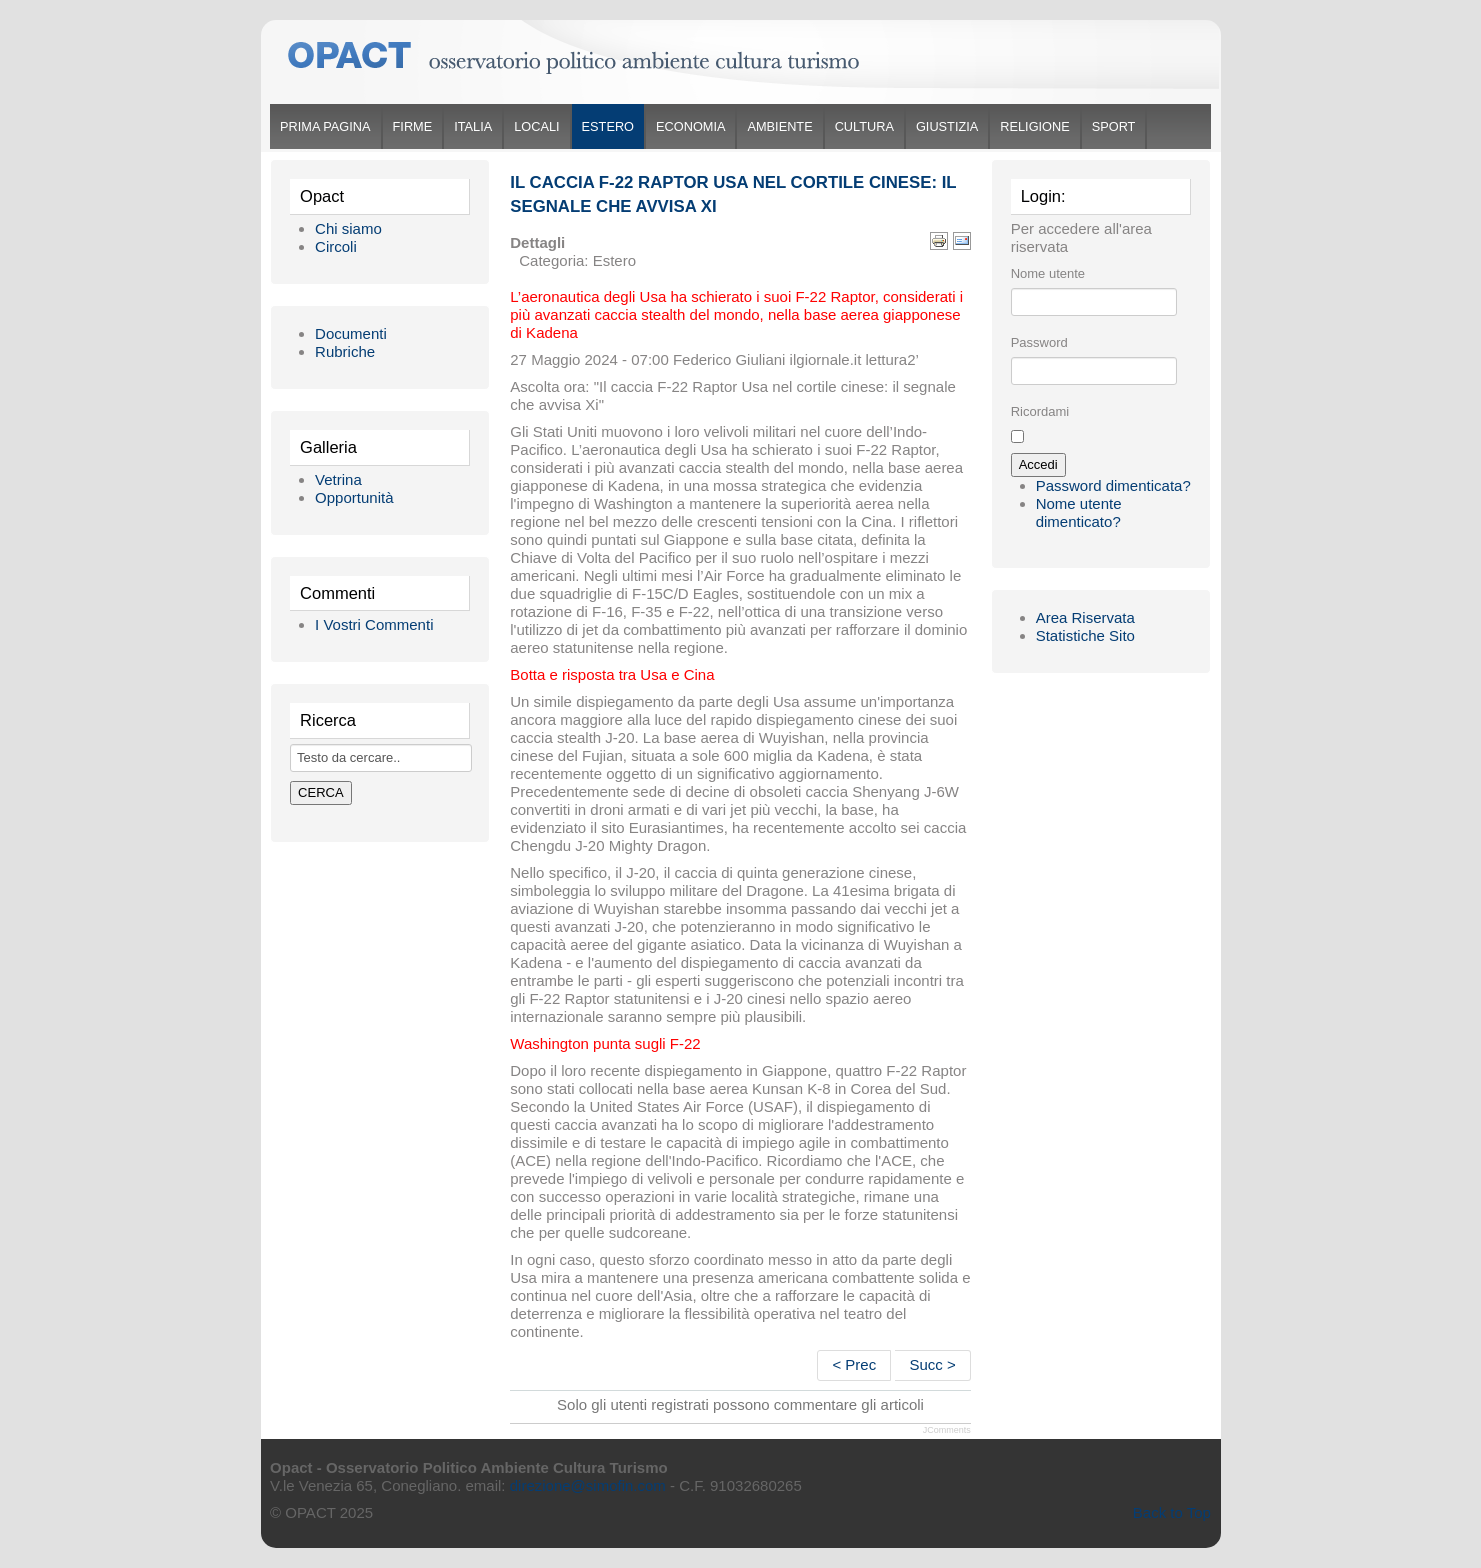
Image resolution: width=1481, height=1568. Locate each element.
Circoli (336, 246)
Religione (1034, 126)
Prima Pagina (325, 126)
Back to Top (1172, 1512)
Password (1039, 342)
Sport (1114, 126)
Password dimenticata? (1113, 485)
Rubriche (345, 351)
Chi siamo (348, 228)
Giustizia (947, 126)
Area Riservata (1085, 617)
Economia (690, 126)
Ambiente (779, 126)
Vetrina (338, 479)
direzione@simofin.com (588, 1485)
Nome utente (1048, 273)
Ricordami (1040, 411)
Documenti (351, 333)
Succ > (932, 1364)
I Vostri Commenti (374, 624)
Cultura (864, 126)
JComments (947, 1430)
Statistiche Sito (1085, 635)
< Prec (854, 1364)
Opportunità (354, 497)
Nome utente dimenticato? (1079, 512)
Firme (413, 126)
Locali (536, 126)
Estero (608, 126)
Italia (473, 126)
